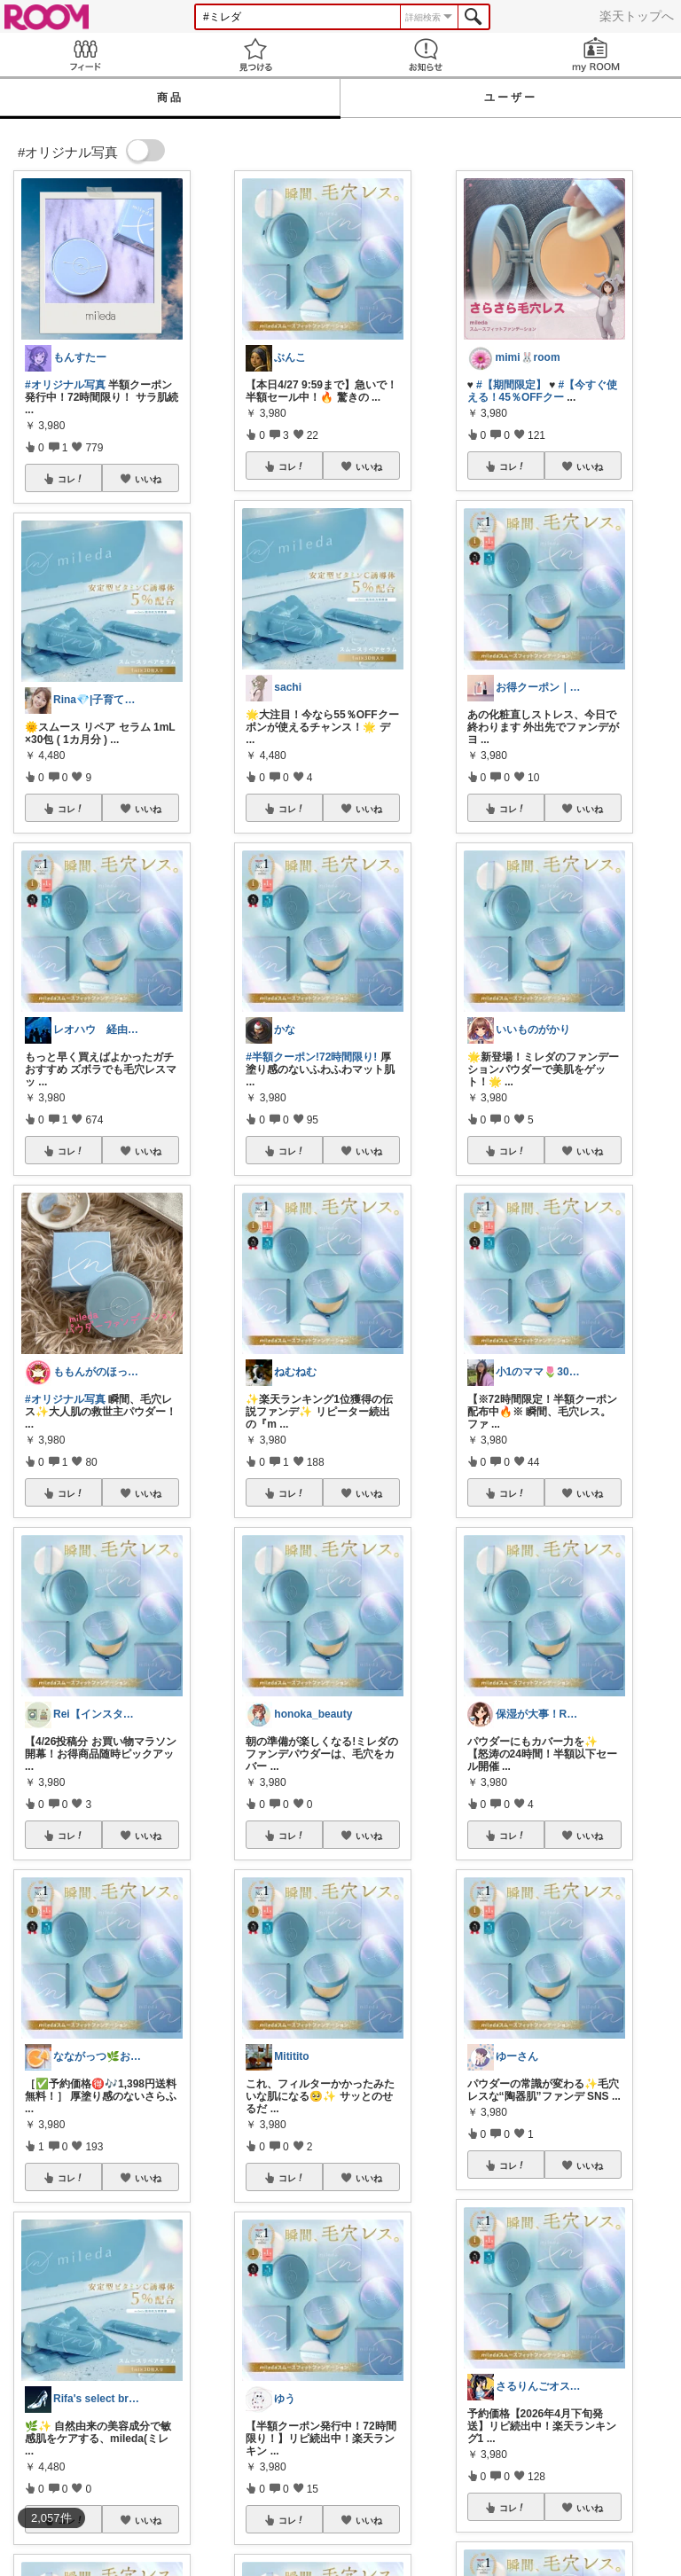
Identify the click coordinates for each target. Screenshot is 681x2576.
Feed (85, 54)
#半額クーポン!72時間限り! (311, 1057)
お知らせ (425, 54)
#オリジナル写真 (65, 385)
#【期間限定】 (511, 385)
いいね (148, 478)
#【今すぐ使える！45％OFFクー (542, 391)
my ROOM (596, 54)
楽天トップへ (636, 16)
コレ (71, 478)
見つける (255, 54)
